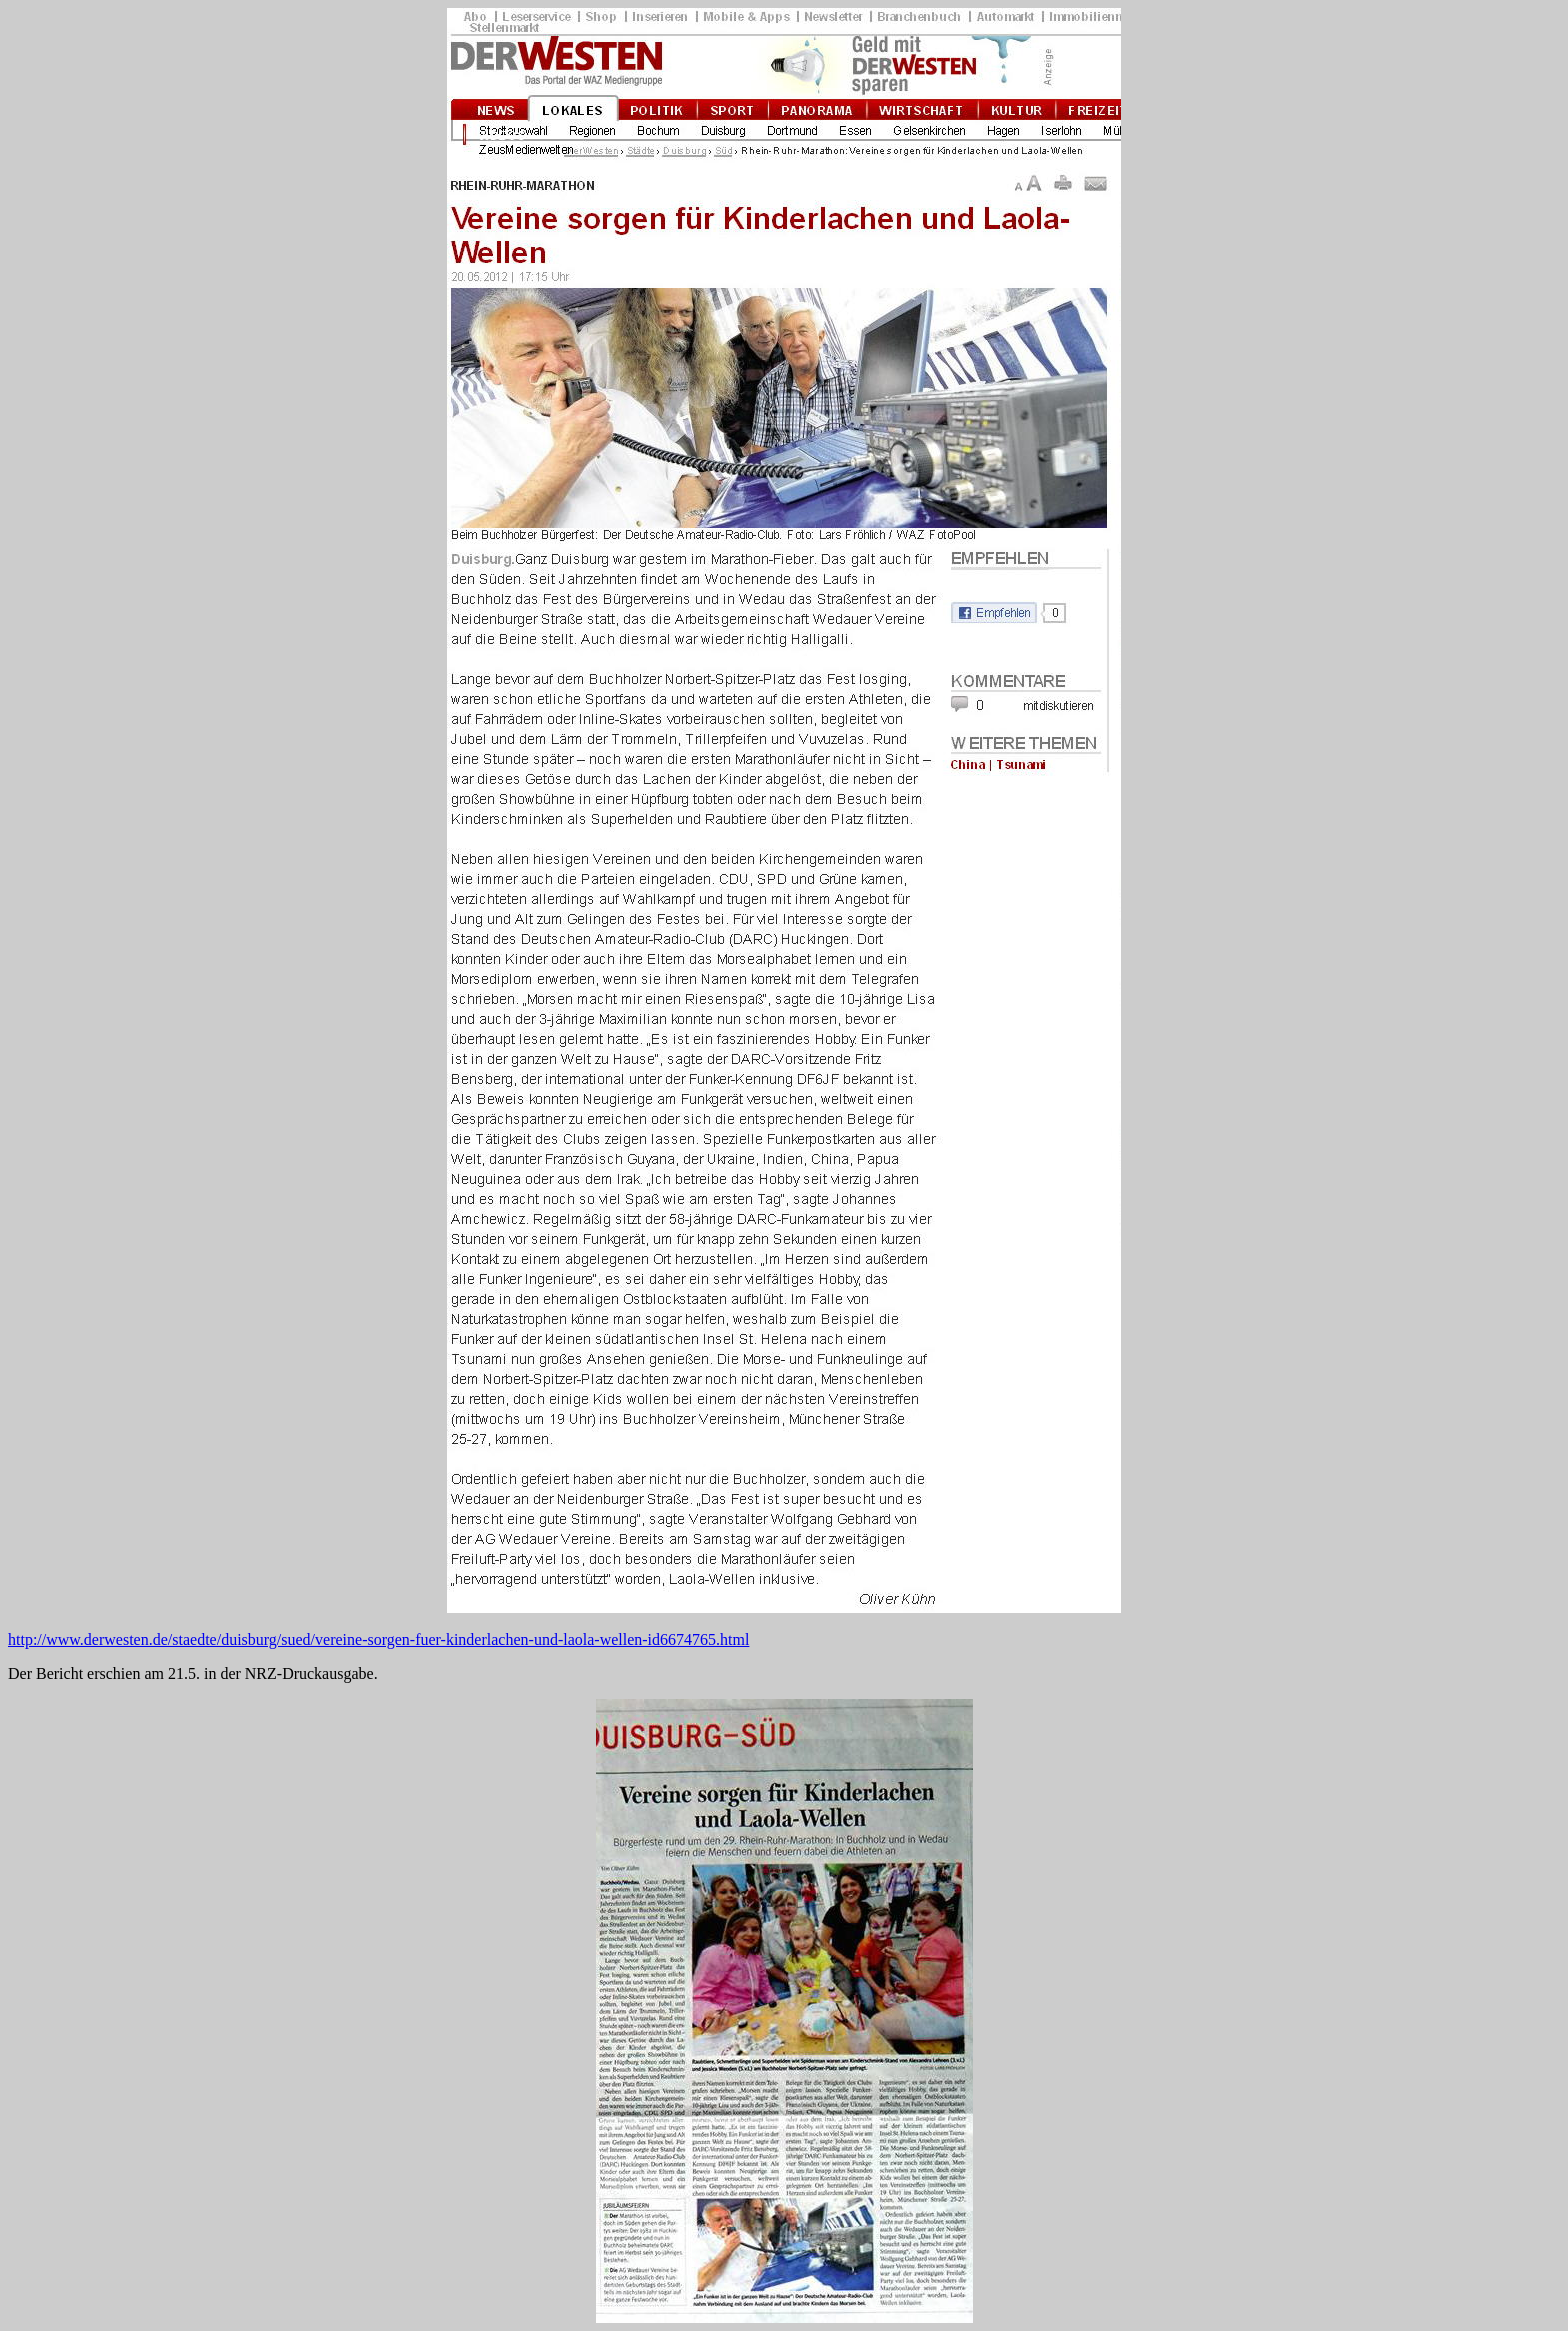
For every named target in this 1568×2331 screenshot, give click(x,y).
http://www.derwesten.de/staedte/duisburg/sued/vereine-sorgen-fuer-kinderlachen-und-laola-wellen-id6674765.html (378, 1639)
